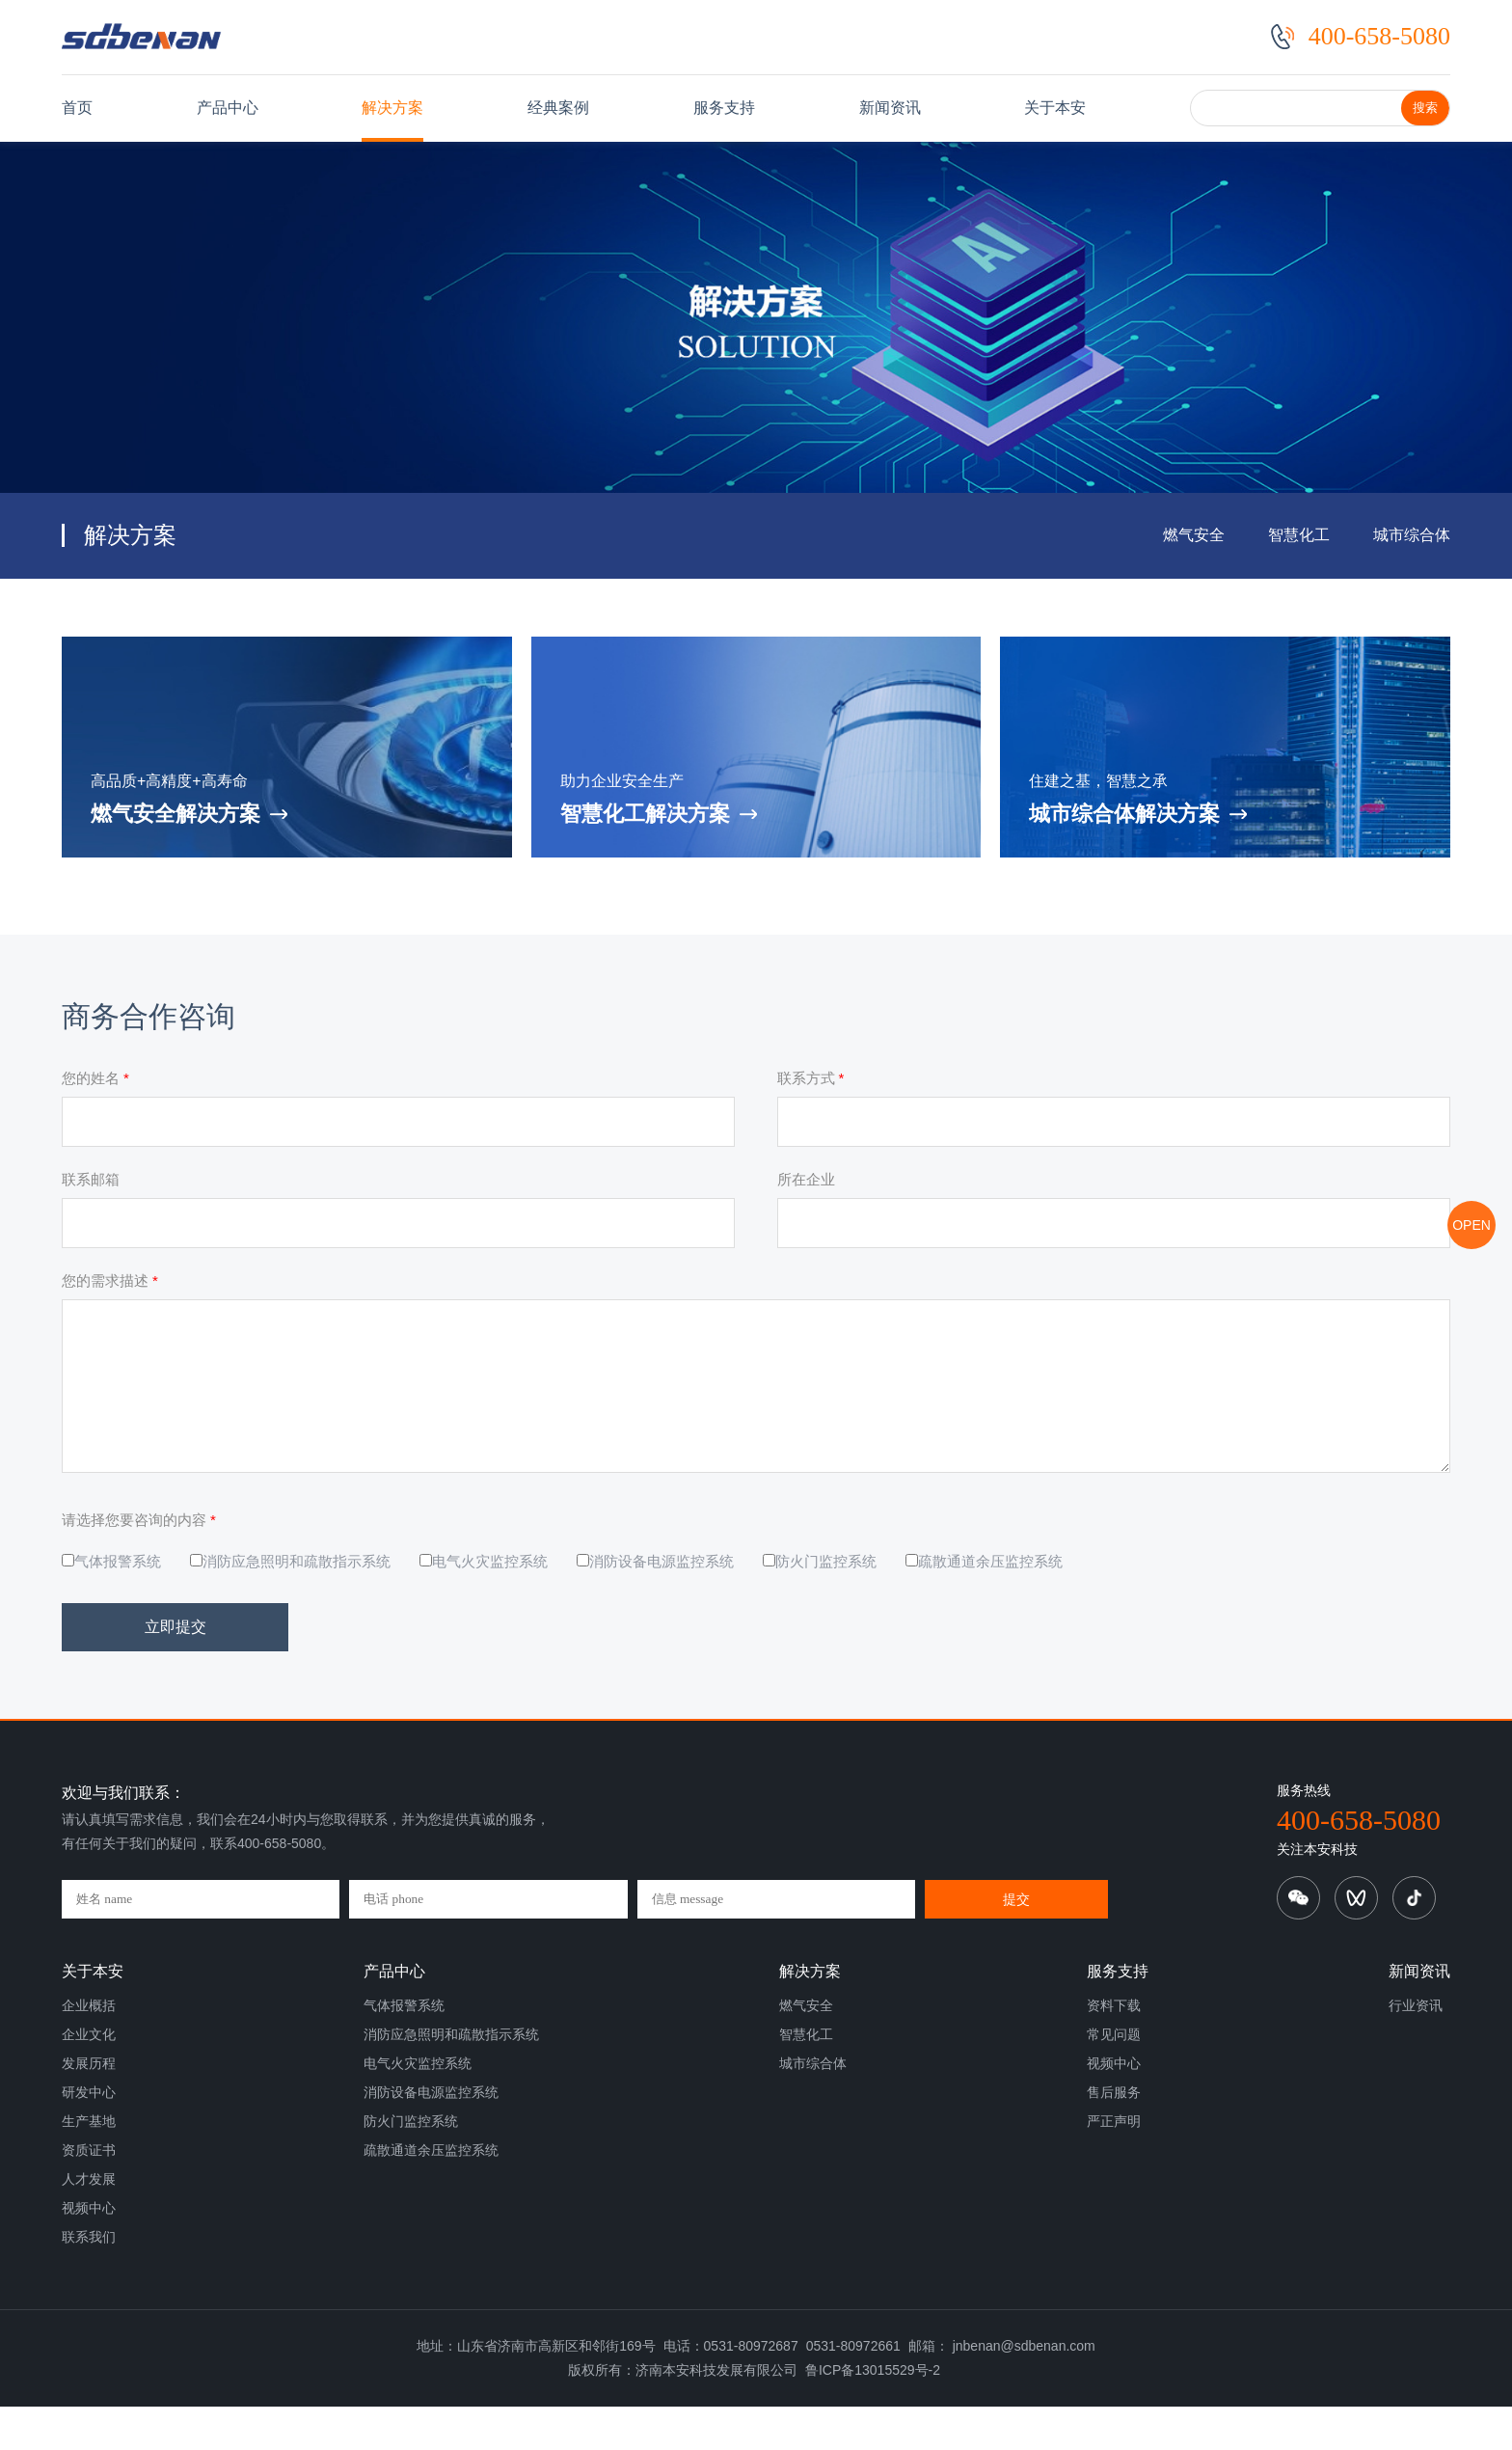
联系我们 (89, 2280)
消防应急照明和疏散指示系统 (451, 2077)
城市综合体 (1411, 535)
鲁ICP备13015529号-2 (872, 2413)
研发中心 (89, 2135)
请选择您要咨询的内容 (139, 1563)
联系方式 (811, 1121)
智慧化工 (1299, 535)
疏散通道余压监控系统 (431, 2193)
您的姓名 (95, 1121)
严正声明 (1114, 2164)
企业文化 (89, 2077)
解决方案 (392, 107)
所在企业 (806, 1222)
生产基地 (89, 2164)
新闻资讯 (890, 107)
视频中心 (89, 2251)
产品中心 (227, 107)
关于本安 (1055, 107)
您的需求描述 (110, 1324)
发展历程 (89, 2106)
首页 (77, 107)
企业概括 (89, 2048)
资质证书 (89, 2193)
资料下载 (1114, 2048)
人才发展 (89, 2222)
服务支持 (724, 107)
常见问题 (1114, 2077)
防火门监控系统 (411, 2164)
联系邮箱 (91, 1222)
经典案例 (558, 107)
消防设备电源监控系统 (431, 2135)
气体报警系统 (404, 2048)
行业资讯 (1416, 2048)
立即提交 (175, 1670)
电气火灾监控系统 (418, 2106)
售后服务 (1114, 2135)
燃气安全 (1194, 535)
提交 (1027, 1942)
